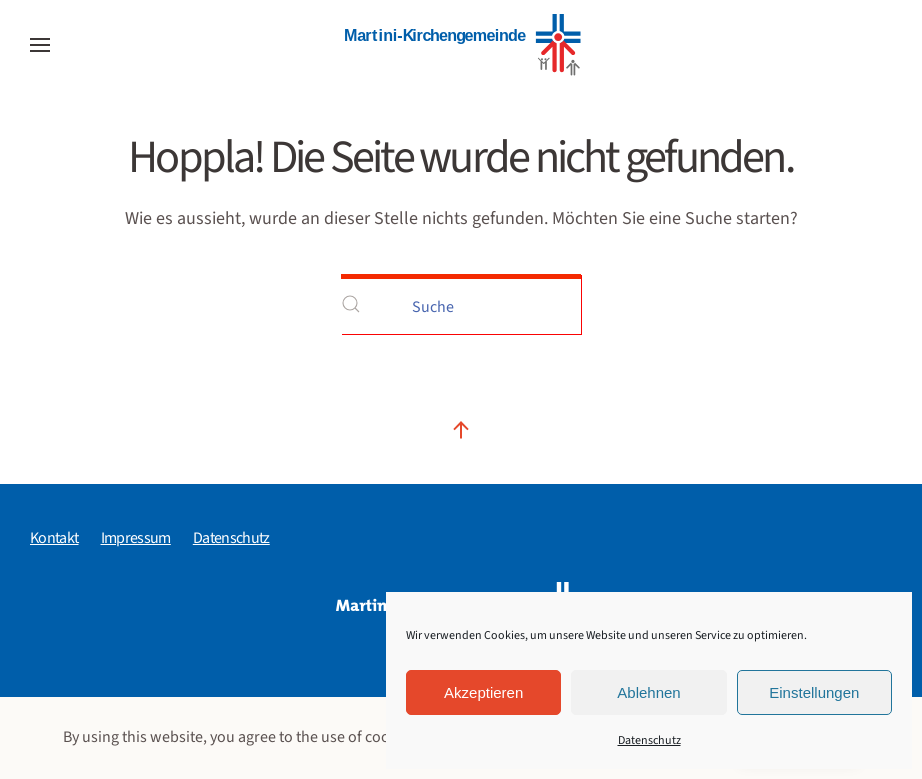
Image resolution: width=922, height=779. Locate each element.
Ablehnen (648, 692)
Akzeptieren (483, 692)
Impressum (136, 538)
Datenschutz (649, 740)
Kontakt (54, 538)
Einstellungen (814, 692)
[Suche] (461, 304)
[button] (40, 45)
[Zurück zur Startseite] (461, 45)
